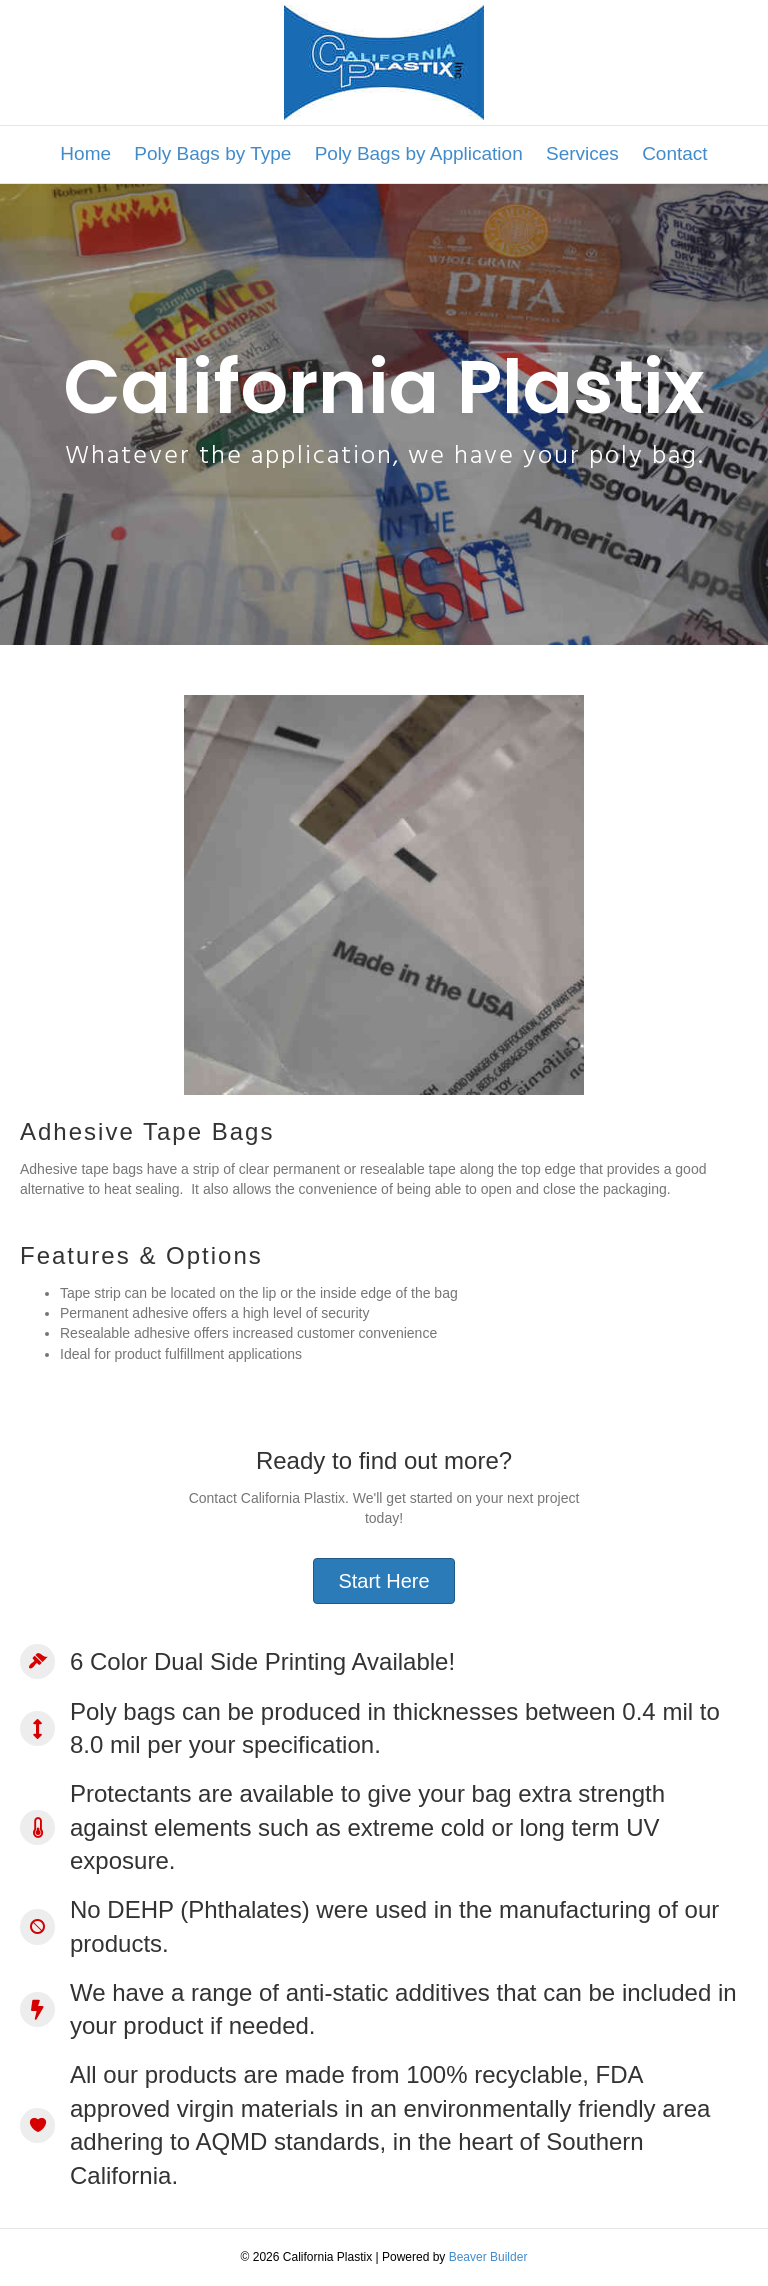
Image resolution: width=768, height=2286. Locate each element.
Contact (674, 153)
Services (582, 153)
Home (85, 153)
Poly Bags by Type (212, 153)
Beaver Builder (488, 2257)
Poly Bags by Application (419, 153)
